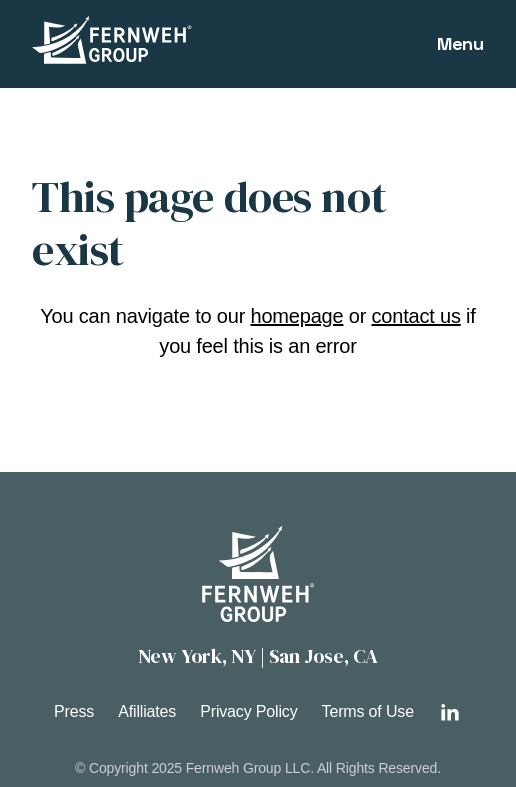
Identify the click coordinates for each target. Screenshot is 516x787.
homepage (297, 316)
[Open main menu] (460, 44)
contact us (416, 316)
